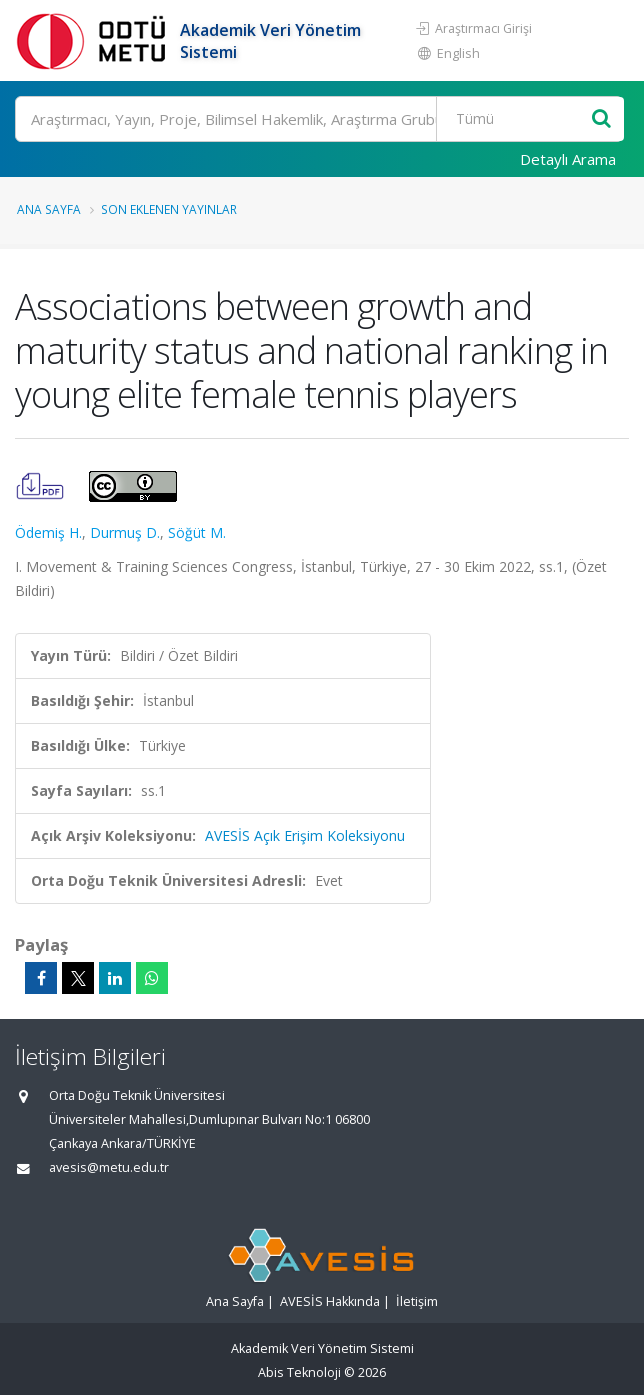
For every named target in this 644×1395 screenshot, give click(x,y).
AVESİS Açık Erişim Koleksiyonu (305, 835)
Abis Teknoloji (299, 1372)
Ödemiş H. (48, 532)
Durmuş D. (125, 532)
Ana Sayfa (49, 209)
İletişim (417, 1301)
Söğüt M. (197, 532)
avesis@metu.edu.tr (109, 1167)
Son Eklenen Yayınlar (169, 209)
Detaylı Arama (568, 159)
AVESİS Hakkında (330, 1301)
